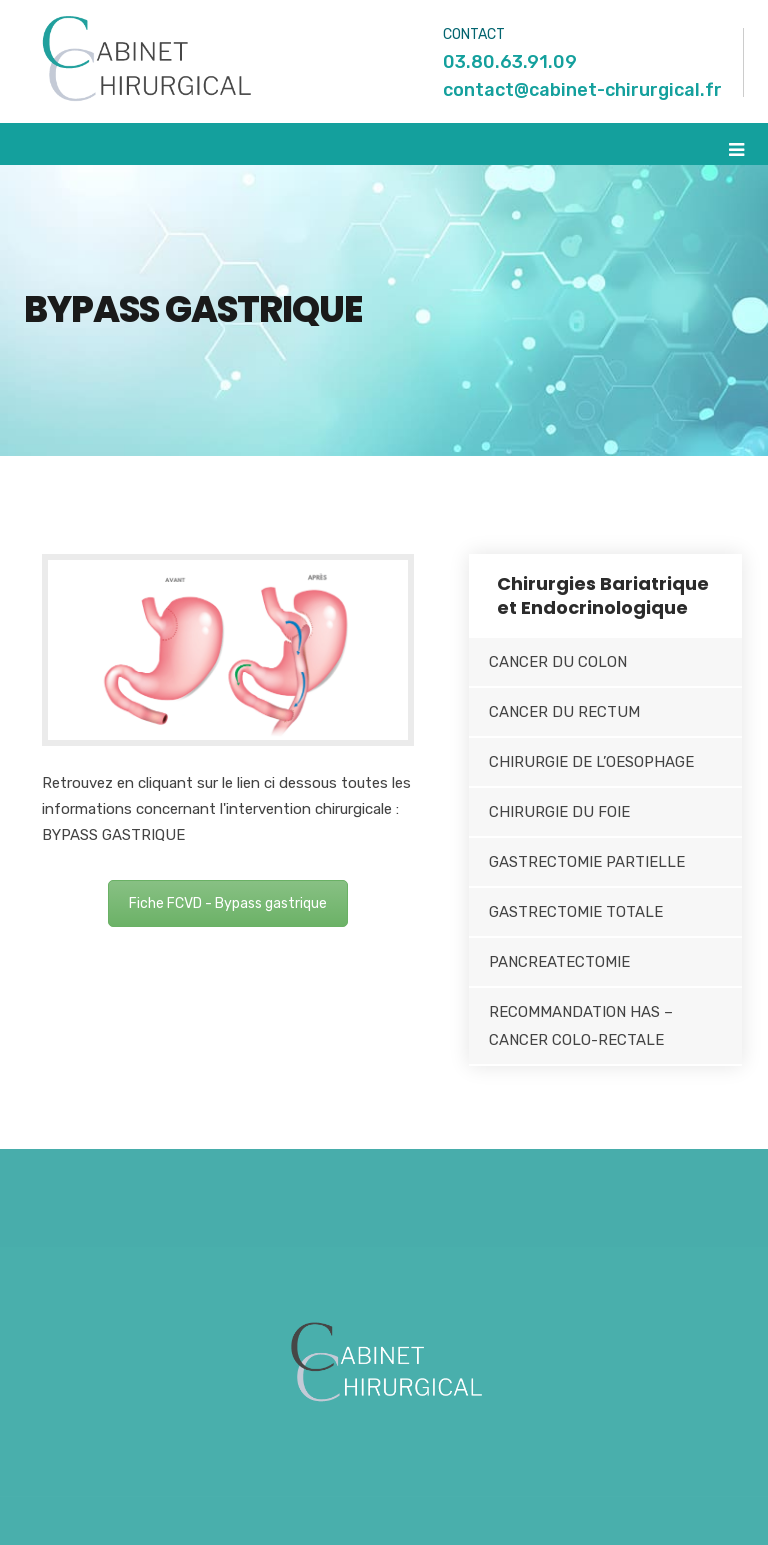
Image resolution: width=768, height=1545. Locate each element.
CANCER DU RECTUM (564, 712)
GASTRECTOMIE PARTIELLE (587, 862)
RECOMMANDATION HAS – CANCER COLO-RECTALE (581, 1026)
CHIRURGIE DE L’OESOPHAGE (591, 762)
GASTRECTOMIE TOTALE (576, 912)
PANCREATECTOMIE (559, 962)
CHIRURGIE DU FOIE (559, 812)
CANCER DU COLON (558, 662)
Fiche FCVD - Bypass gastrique (228, 903)
